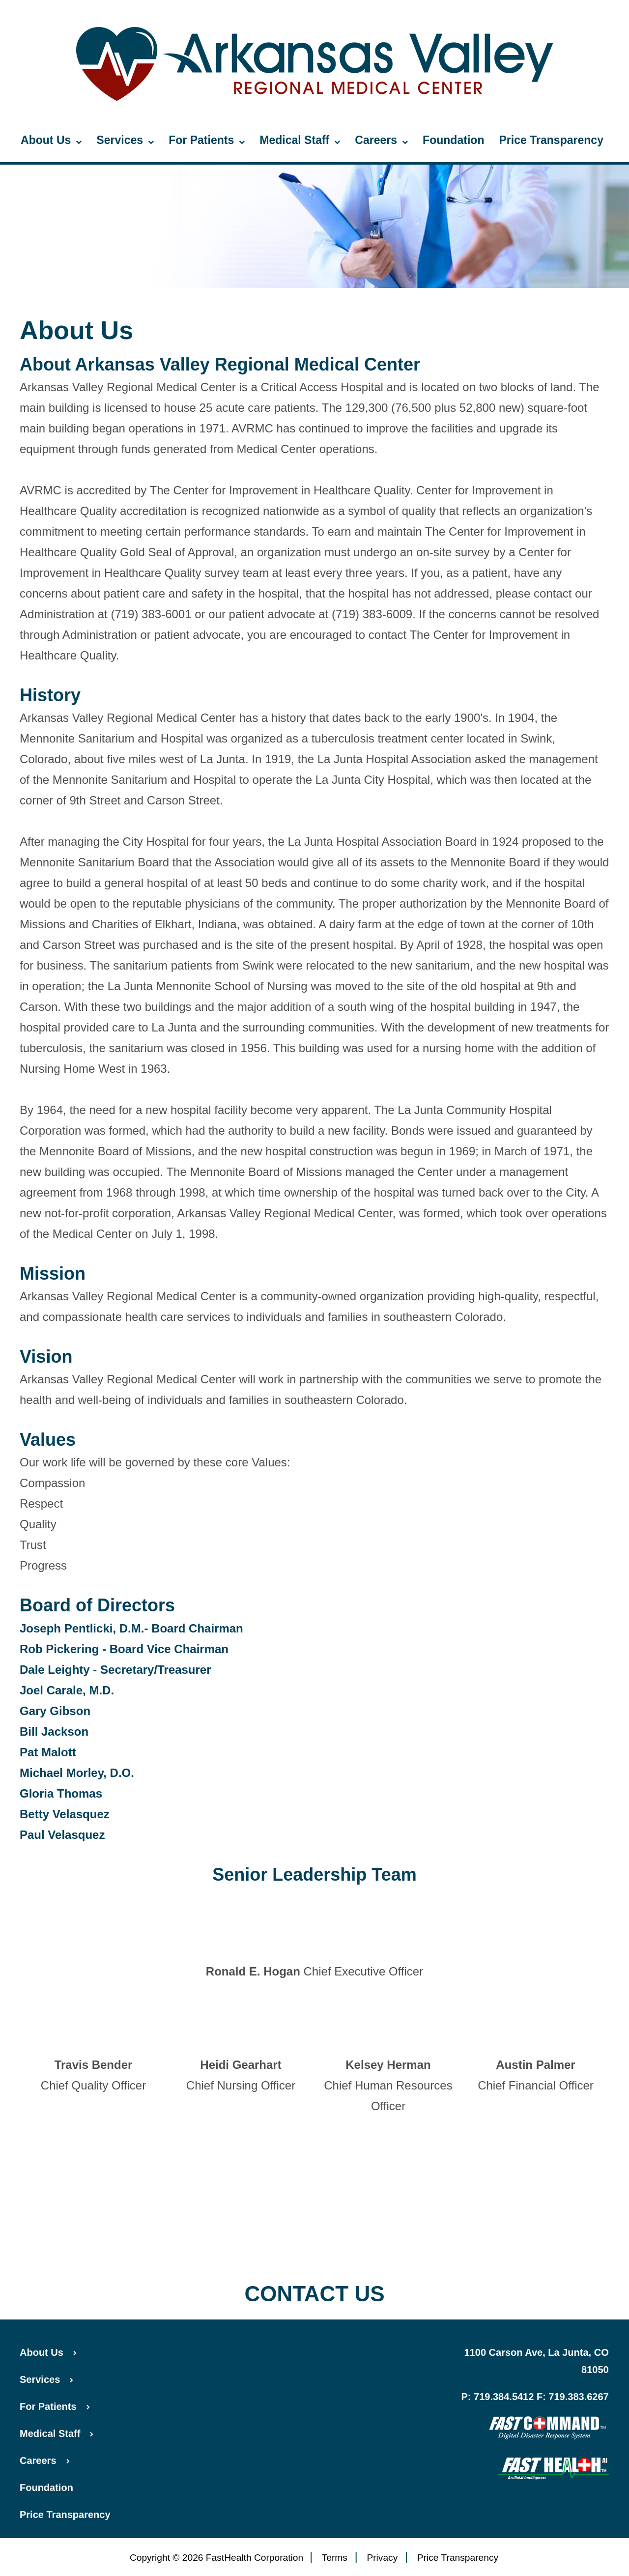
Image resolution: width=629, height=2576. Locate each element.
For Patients (207, 140)
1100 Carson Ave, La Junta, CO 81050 (536, 2361)
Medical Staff (299, 140)
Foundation (453, 140)
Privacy (382, 2558)
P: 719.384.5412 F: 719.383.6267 (534, 2396)
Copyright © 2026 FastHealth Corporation (216, 2557)
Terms (334, 2558)
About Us (51, 140)
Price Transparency (551, 140)
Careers (381, 140)
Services (125, 140)
